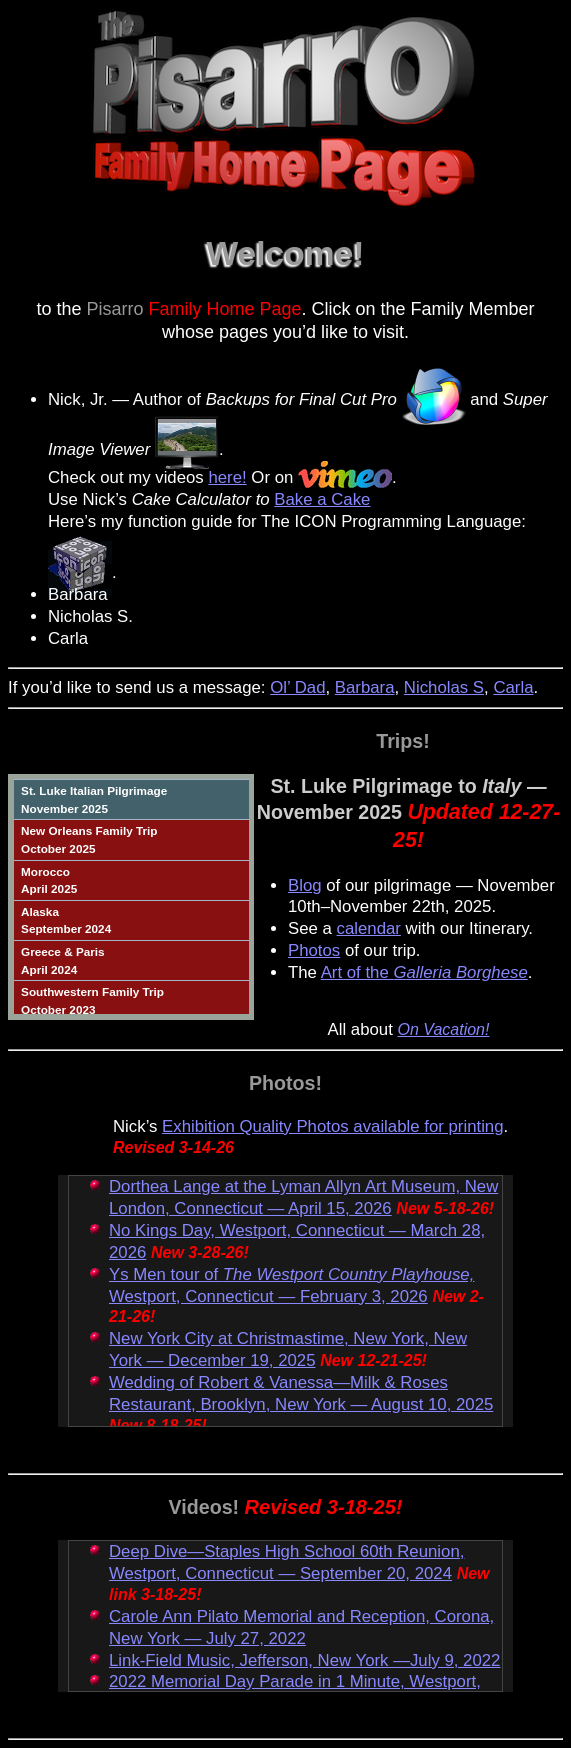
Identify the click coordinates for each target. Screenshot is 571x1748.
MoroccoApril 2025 (49, 880)
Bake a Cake (322, 499)
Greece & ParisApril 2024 (63, 960)
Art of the (424, 972)
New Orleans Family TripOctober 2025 (89, 839)
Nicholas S (444, 687)
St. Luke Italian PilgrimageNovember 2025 (94, 799)
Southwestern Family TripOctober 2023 (92, 1000)
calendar (369, 928)
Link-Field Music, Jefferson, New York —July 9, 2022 (304, 1660)
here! (227, 477)
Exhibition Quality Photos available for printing (332, 1126)
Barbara (365, 687)
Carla (513, 687)
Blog (305, 885)
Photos (314, 950)
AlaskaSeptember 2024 (66, 920)
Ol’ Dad (297, 687)
